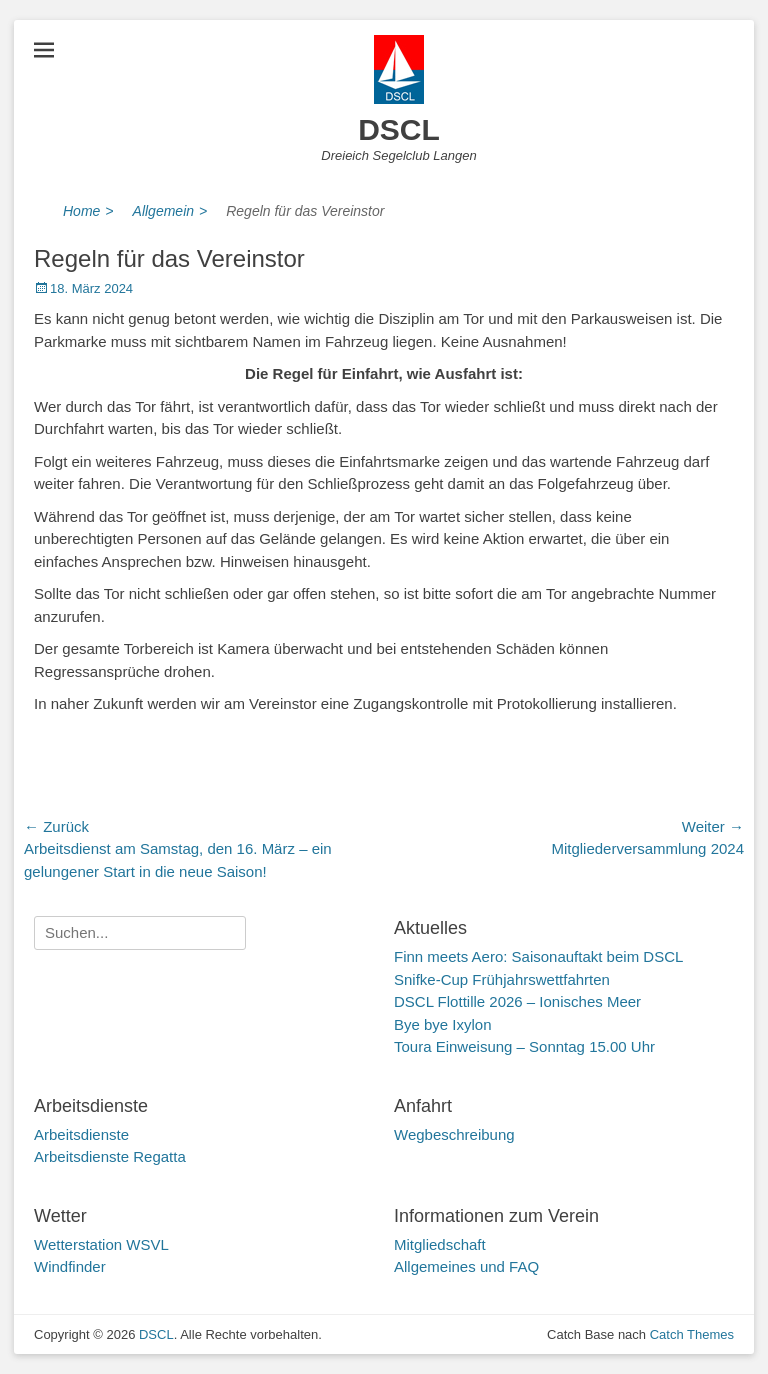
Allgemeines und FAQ (466, 1266)
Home (88, 211)
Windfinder (70, 1266)
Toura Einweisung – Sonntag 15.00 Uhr (524, 1046)
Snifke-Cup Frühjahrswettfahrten (502, 979)
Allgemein (170, 211)
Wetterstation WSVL (101, 1244)
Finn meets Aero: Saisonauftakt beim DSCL (538, 956)
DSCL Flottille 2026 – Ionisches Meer (517, 1001)
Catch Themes (692, 1334)
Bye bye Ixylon (443, 1024)
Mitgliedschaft (440, 1244)
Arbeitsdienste (81, 1134)
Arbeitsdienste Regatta (110, 1156)
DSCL (399, 129)
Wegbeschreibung (454, 1134)
